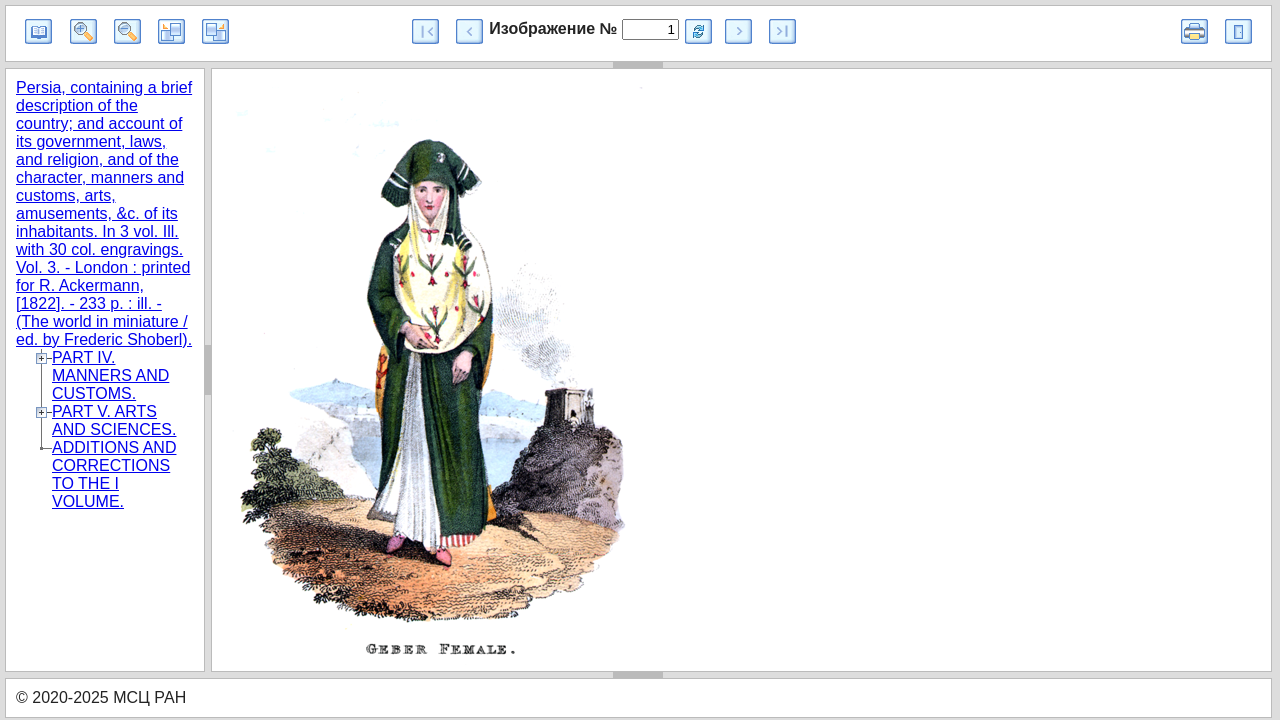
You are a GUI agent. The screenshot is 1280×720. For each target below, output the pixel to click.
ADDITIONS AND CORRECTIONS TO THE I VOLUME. (114, 474)
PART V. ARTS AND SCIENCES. (114, 420)
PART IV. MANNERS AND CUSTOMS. (110, 375)
